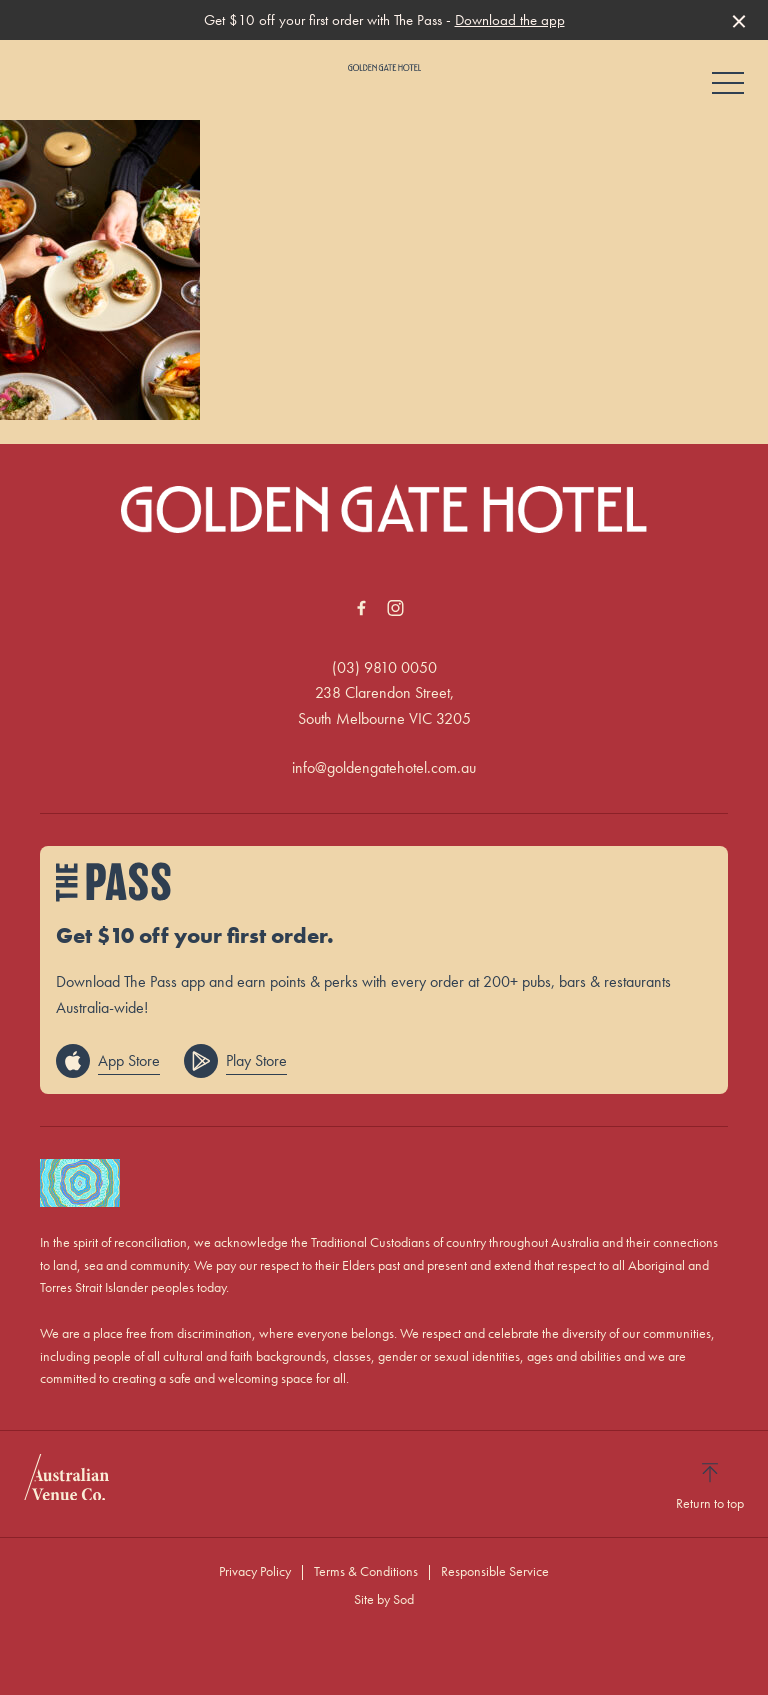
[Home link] (384, 67)
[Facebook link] (361, 608)
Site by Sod (384, 1599)
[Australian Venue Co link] (66, 1484)
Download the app (510, 20)
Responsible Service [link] (495, 1571)
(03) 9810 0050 (384, 667)
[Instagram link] (395, 608)
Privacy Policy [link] (255, 1571)
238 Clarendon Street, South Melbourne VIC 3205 (384, 705)
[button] (728, 88)
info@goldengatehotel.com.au (384, 767)
